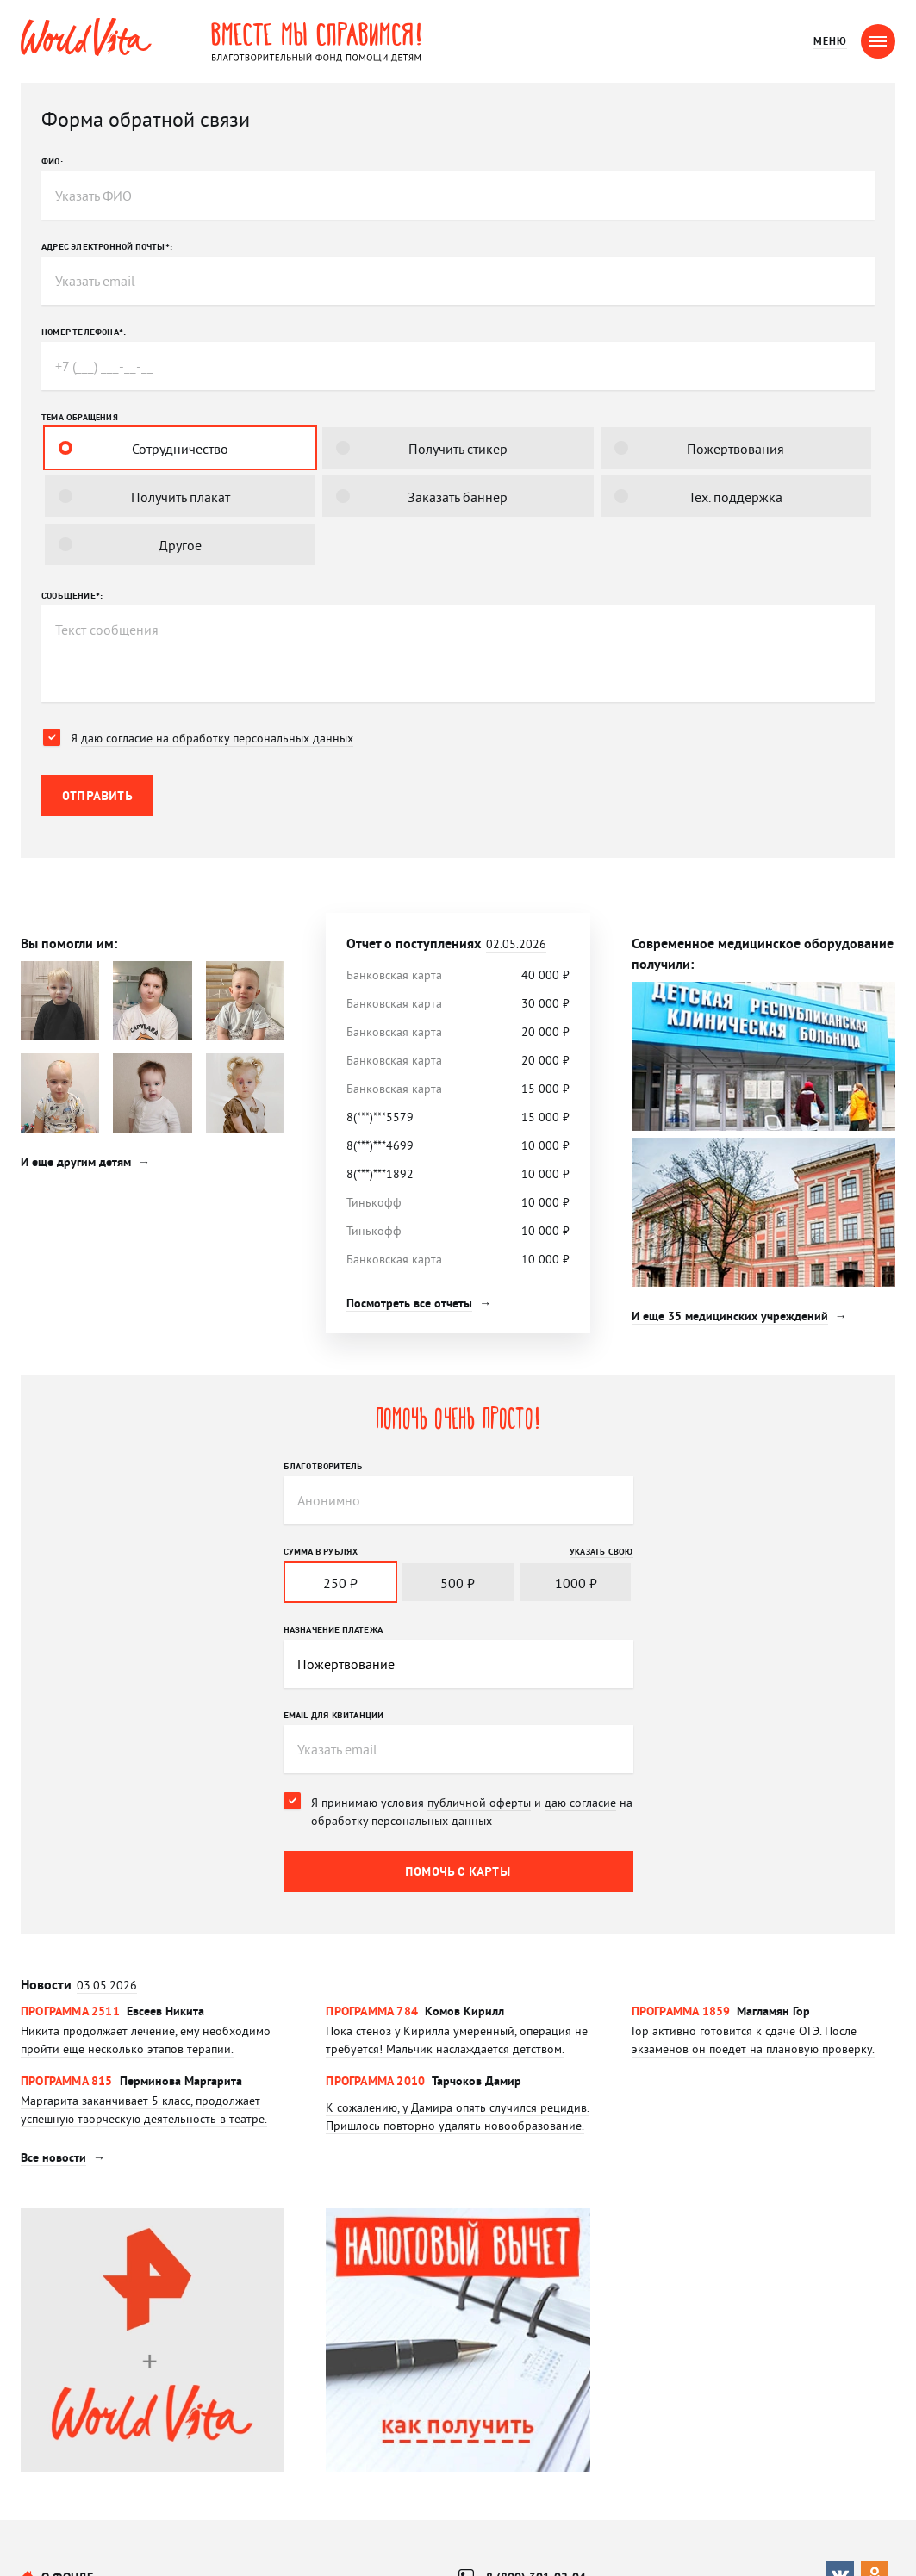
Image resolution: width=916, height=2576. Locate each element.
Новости (79, 1985)
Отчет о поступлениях (446, 943)
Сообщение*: (72, 595)
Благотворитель (323, 1466)
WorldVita (86, 37)
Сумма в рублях (321, 1551)
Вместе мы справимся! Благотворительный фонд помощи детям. (316, 41)
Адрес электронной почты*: (106, 246)
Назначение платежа (333, 1629)
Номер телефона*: (83, 331)
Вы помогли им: (69, 943)
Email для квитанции (334, 1715)
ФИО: (52, 161)
